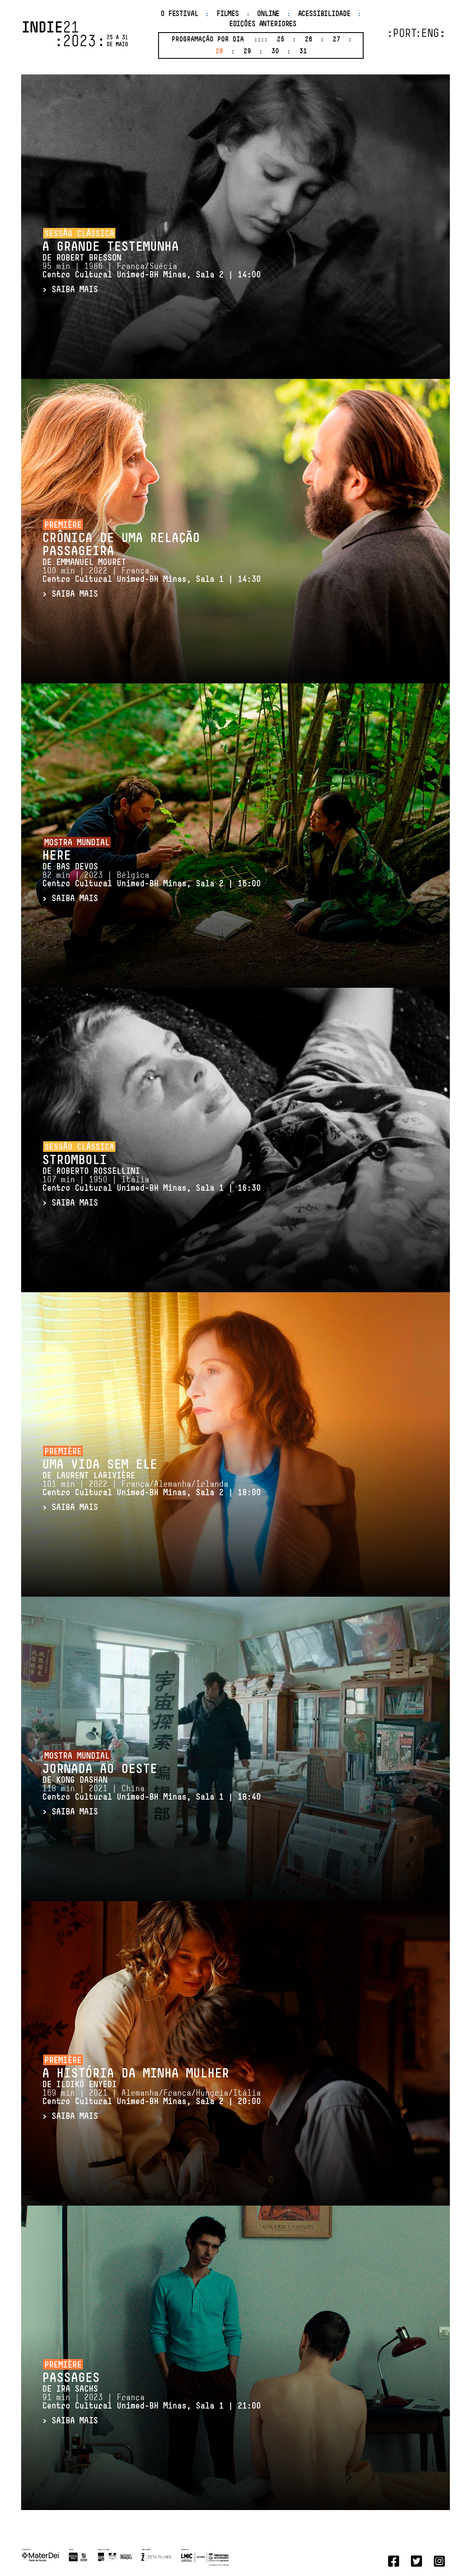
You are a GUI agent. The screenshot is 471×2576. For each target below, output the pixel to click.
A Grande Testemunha (110, 247)
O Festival (179, 14)
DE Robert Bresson (81, 258)
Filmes (227, 14)
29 (247, 51)
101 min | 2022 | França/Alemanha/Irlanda (151, 1488)
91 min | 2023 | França (151, 2402)
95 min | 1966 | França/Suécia (151, 271)
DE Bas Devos (70, 867)
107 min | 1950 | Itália (151, 1184)
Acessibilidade (324, 14)
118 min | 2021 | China (151, 1793)
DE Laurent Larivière (88, 1476)
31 (303, 51)
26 (308, 39)
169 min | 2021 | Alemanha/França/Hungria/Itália (151, 2097)
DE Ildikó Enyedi (79, 2085)
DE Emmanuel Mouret (84, 563)
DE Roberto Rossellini (91, 1171)
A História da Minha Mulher (135, 2074)
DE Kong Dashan (74, 1780)
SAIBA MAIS (75, 290)
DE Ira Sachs (70, 2389)
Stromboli (74, 1160)
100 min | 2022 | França (151, 575)
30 (275, 51)
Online (268, 14)
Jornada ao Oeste (99, 1769)
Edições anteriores (262, 24)
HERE (56, 856)
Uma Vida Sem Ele (99, 1465)
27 (336, 39)
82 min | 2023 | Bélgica (151, 879)
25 (281, 39)
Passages (71, 2378)
